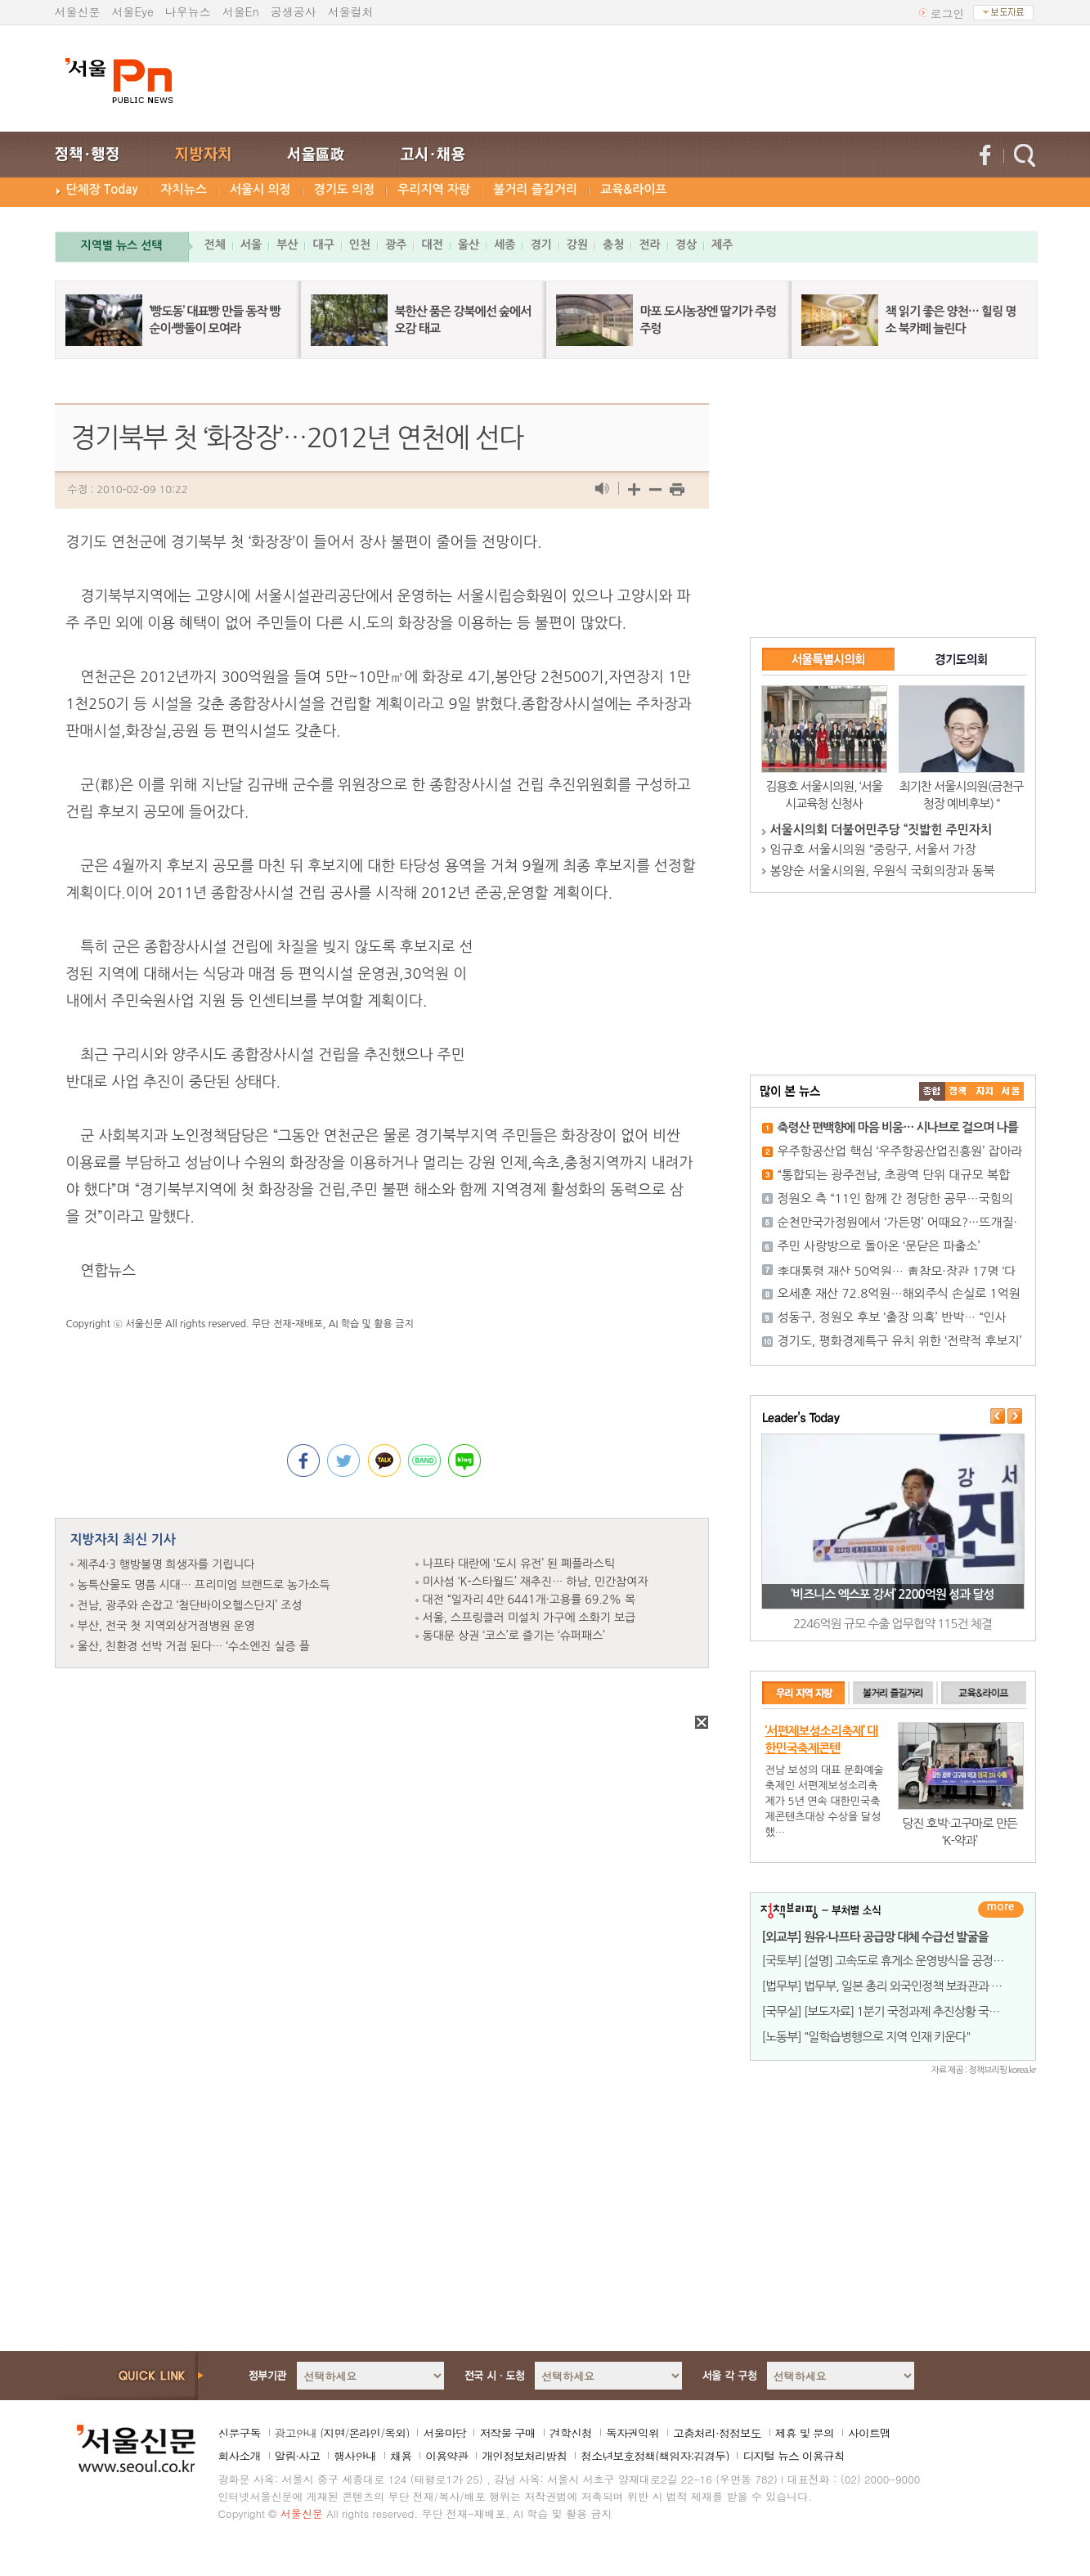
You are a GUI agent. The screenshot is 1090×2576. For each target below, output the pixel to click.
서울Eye (133, 11)
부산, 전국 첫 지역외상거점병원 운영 (166, 1625)
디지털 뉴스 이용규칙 (793, 2456)
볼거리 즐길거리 (535, 189)
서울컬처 (351, 11)
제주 (722, 244)
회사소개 (239, 2456)
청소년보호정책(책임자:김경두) (655, 2456)
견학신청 (570, 2433)
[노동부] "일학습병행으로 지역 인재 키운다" (866, 2037)
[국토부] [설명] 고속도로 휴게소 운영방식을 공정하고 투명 (900, 1960)
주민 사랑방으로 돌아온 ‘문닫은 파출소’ (879, 1246)
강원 (577, 244)
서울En (240, 11)
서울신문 (78, 11)
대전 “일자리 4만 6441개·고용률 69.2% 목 (529, 1599)
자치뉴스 (184, 189)
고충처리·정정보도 (717, 2433)
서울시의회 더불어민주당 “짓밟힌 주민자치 (881, 830)
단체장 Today (102, 189)
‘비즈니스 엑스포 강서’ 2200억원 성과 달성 (892, 1594)
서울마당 (444, 2433)
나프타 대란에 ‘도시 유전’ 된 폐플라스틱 (519, 1563)
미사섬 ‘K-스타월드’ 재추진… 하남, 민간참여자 (535, 1581)
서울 (251, 244)
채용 (400, 2456)
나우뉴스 (188, 11)
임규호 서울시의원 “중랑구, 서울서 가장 (873, 849)
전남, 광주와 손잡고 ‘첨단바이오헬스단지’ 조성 (190, 1605)
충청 (613, 244)
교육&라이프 (633, 189)
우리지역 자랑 (433, 189)
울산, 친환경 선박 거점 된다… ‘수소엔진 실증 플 (194, 1646)
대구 (323, 244)
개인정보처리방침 (524, 2456)
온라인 (364, 2433)
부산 (287, 244)
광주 (395, 244)
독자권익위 (632, 2433)
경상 (686, 244)
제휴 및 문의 (804, 2433)
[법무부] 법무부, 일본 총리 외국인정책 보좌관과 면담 (887, 1986)
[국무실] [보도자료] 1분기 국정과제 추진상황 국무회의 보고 (903, 2011)
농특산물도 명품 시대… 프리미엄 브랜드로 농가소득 (204, 1585)
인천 (359, 244)
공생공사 (293, 11)
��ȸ (1011, 1091)
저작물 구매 (507, 2433)
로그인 (948, 13)
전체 (215, 244)
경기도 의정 (344, 189)
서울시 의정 (260, 189)
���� (932, 1091)
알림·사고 (298, 2456)
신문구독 (239, 2433)
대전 (431, 244)
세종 (504, 244)
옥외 (395, 2433)
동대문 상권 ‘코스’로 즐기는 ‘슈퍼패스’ (514, 1635)
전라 (649, 244)
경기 (540, 244)
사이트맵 (869, 2433)
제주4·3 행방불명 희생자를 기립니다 (166, 1564)
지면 (333, 2433)
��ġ (958, 1091)
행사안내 (355, 2456)
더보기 (1001, 1909)
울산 (468, 244)
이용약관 (446, 2456)
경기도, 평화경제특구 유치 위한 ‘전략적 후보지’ (900, 1341)
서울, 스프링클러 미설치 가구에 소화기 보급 (529, 1617)
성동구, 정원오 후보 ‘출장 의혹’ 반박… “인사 (892, 1317)
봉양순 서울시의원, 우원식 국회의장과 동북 (882, 870)
